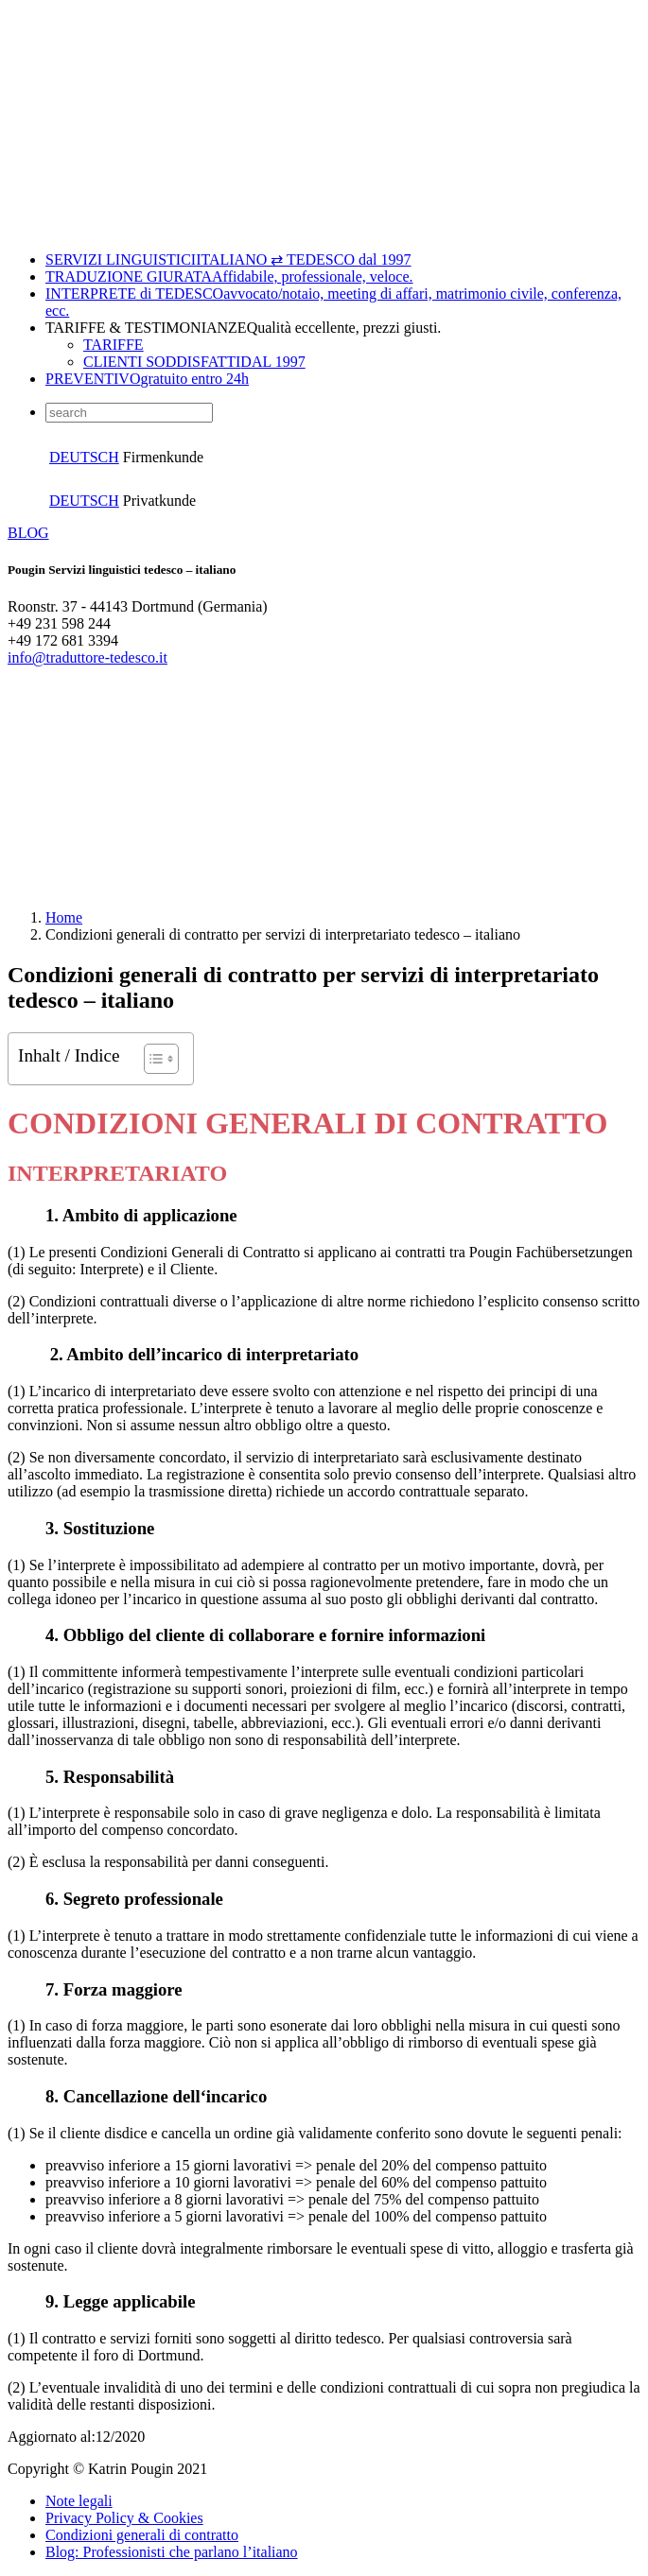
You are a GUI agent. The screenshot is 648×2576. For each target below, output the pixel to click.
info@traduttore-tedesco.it (87, 657)
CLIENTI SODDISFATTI (194, 362)
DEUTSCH (84, 457)
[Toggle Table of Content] (152, 1059)
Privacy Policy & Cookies (124, 2518)
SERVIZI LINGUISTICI (228, 259)
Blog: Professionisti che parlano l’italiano (171, 2552)
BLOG (28, 533)
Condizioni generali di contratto (141, 2535)
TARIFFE (113, 345)
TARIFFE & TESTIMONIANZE (243, 328)
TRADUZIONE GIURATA (229, 276)
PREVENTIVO (147, 379)
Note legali (79, 2501)
